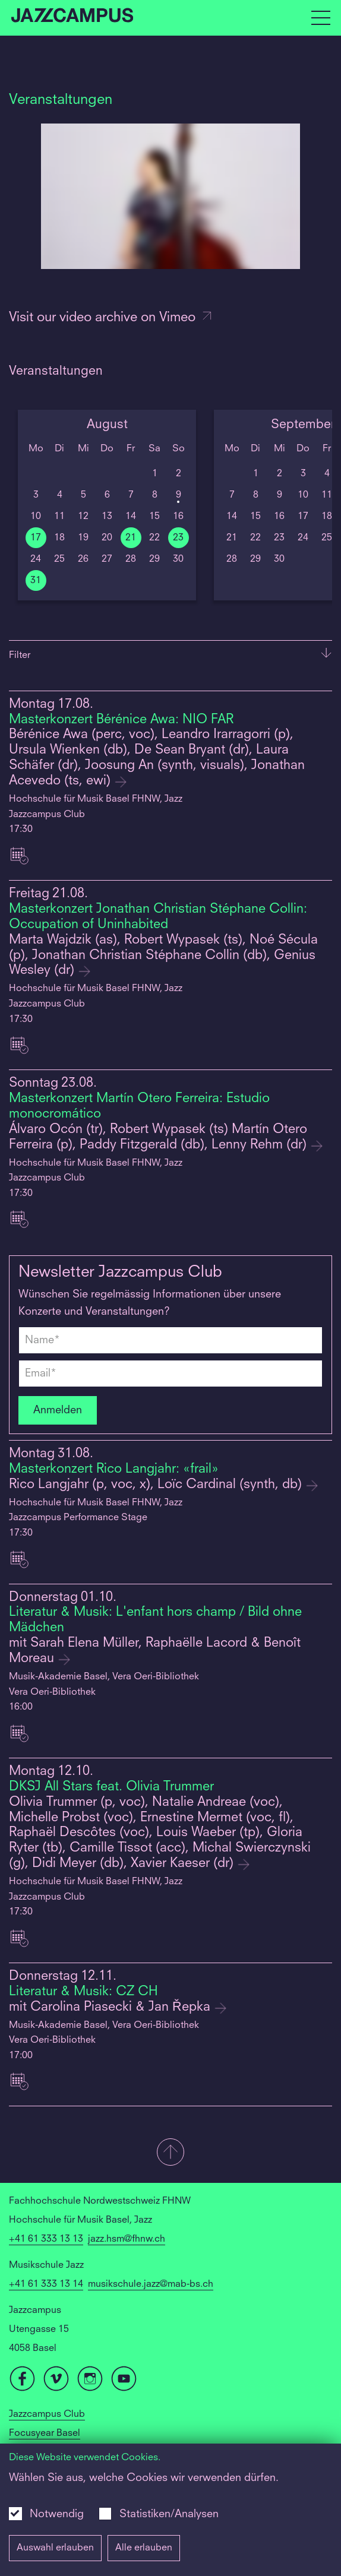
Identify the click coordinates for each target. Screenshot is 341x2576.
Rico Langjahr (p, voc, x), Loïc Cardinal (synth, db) (157, 1485)
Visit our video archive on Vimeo (111, 317)
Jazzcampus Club (47, 2414)
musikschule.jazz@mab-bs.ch (150, 2284)
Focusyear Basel (44, 2433)
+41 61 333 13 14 (46, 2284)
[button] (170, 2153)
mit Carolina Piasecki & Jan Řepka (111, 2007)
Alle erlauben (143, 2548)
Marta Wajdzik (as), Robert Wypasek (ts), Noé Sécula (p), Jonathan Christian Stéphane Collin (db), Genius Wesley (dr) (163, 955)
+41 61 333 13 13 (46, 2239)
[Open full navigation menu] (320, 17)
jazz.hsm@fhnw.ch (126, 2239)
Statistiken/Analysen (169, 2514)
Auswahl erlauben (55, 2548)
